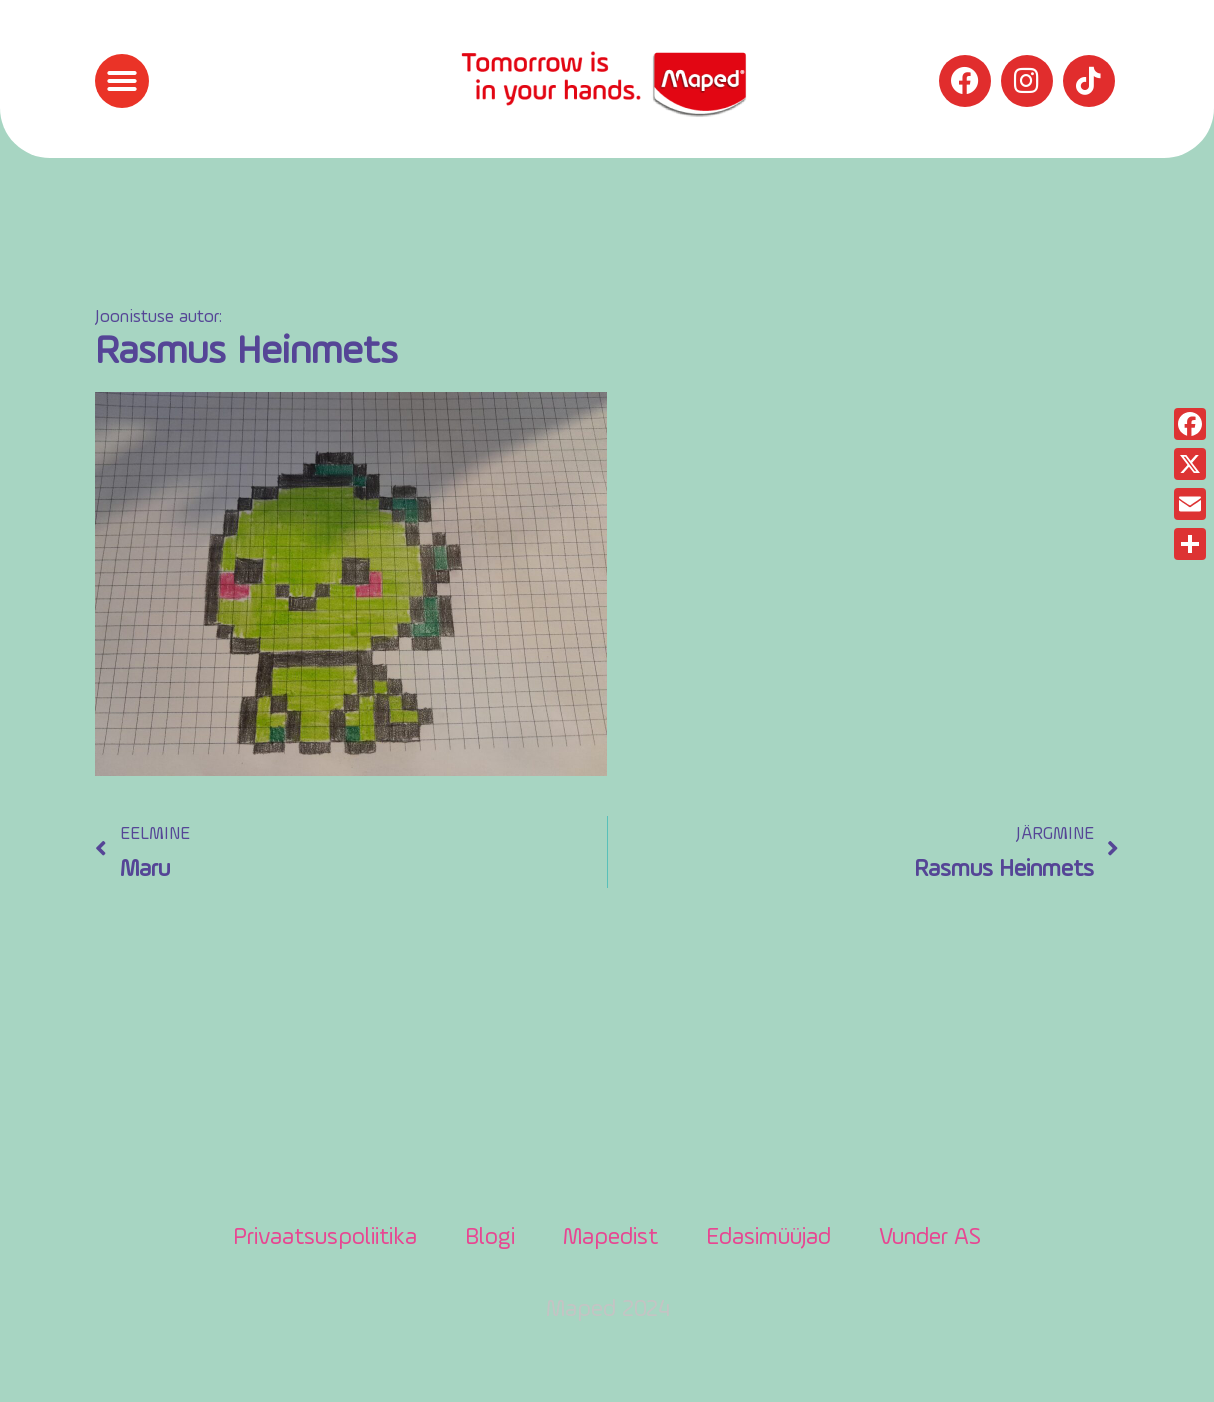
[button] (122, 81)
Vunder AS (930, 1238)
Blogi (490, 1238)
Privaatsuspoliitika (325, 1238)
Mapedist (610, 1238)
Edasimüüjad (768, 1238)
